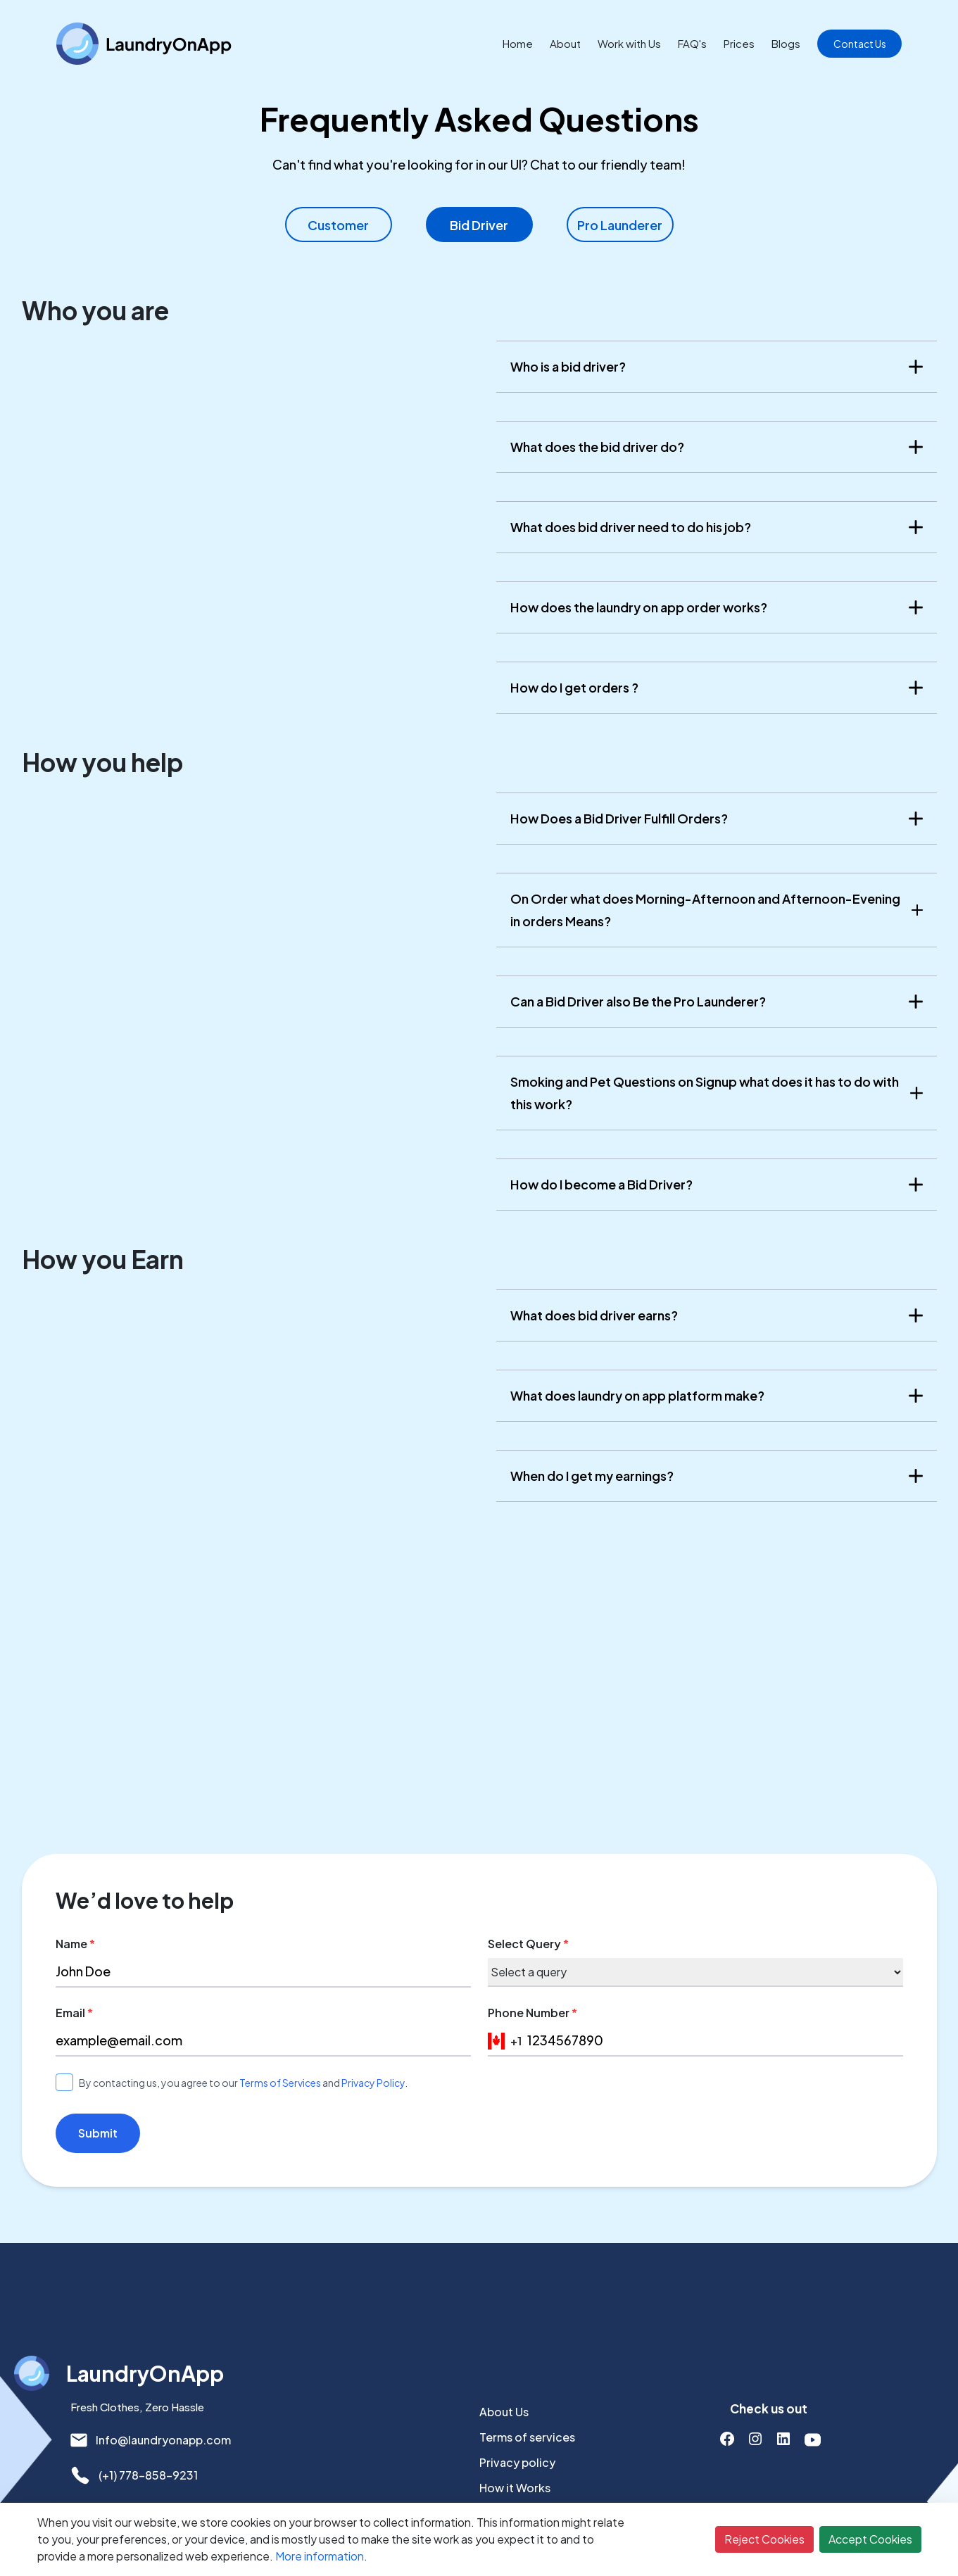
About (565, 43)
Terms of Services (280, 2082)
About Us (504, 2411)
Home (518, 43)
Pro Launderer (619, 225)
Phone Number (532, 2012)
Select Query (528, 1943)
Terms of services (527, 2437)
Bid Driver (479, 225)
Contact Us (859, 43)
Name (75, 1943)
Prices (739, 43)
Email (74, 2012)
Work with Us (629, 43)
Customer (338, 225)
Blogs (785, 43)
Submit (98, 2133)
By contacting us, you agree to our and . (243, 2082)
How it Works (514, 2487)
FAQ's (692, 43)
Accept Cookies (870, 2539)
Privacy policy (517, 2462)
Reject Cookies (764, 2539)
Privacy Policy (373, 2082)
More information (319, 2556)
